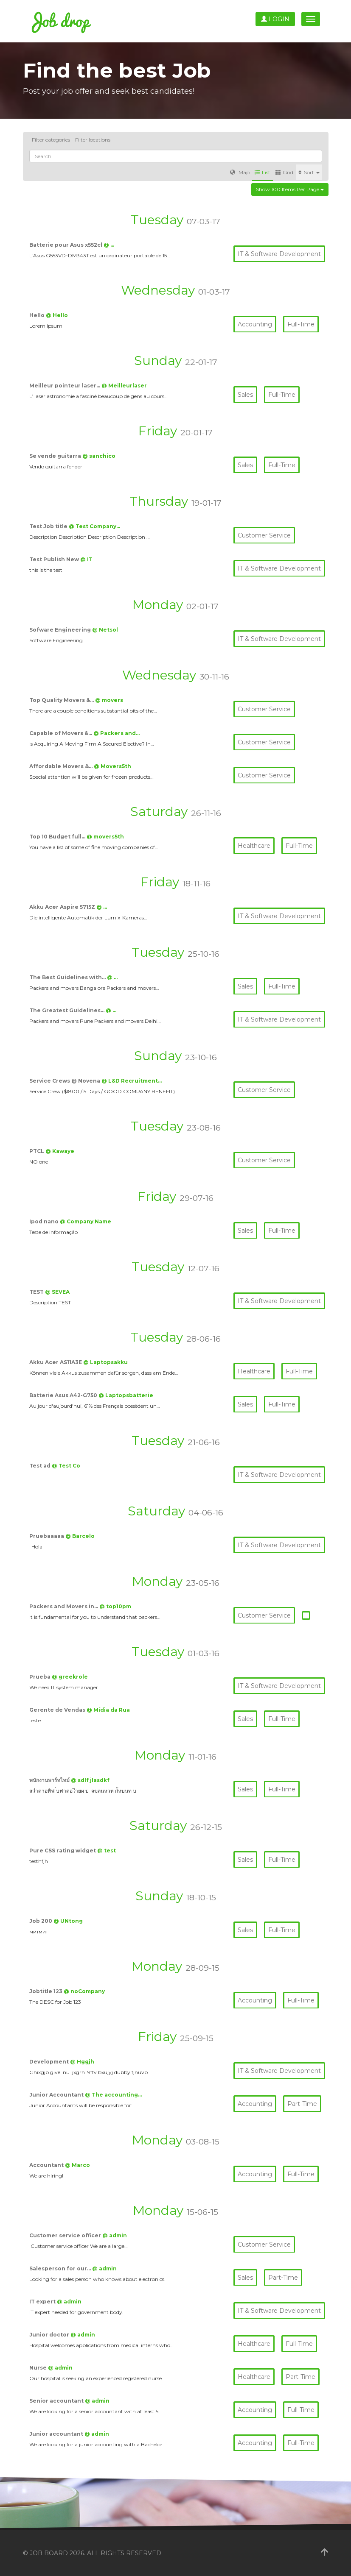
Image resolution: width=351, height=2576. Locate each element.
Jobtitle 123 (46, 1991)
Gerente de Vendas (58, 1710)
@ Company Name (85, 1221)
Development (49, 2061)
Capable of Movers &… (61, 733)
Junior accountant (56, 2434)
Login (275, 19)
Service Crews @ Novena (65, 1081)
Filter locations (92, 139)
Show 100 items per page (290, 189)
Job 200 (41, 1921)
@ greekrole (70, 1677)
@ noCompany (84, 1991)
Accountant (47, 2165)
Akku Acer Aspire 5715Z (62, 907)
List (262, 172)
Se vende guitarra (55, 456)
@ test (106, 1850)
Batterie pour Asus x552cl (66, 245)
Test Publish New (54, 559)
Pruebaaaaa (47, 1536)
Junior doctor (49, 2334)
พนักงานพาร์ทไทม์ (50, 1780)
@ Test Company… (94, 526)
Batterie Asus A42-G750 (63, 1395)
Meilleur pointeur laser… (65, 385)
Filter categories (51, 139)
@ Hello (57, 315)
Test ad (40, 1465)
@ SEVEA (57, 1292)
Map (240, 172)
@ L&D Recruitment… (131, 1081)
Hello (37, 315)
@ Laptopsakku (105, 1362)
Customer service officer (65, 2235)
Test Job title (49, 526)
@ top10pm (115, 1606)
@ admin (114, 2235)
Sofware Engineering (60, 630)
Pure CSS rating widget (63, 1850)
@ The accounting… (113, 2094)
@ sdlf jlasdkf (90, 1780)
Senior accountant (57, 2401)
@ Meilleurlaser (124, 385)
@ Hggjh (82, 2061)
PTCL (37, 1151)
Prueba (40, 1677)
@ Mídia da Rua (108, 1710)
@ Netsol (105, 630)
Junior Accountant (57, 2094)
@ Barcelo (80, 1536)
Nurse (38, 2367)
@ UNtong (68, 1921)
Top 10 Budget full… (58, 836)
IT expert (43, 2301)
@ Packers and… (116, 733)
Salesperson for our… (60, 2268)
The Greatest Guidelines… (67, 1010)
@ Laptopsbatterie (125, 1395)
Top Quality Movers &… (62, 700)
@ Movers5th (112, 766)
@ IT (86, 559)
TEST (37, 1292)
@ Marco (77, 2165)
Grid (284, 172)
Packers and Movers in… (64, 1606)
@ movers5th (105, 836)
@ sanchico (98, 456)
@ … (109, 245)
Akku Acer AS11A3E (56, 1362)
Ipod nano (44, 1221)
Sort (309, 172)
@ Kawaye (59, 1151)
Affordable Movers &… (61, 766)
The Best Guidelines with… (68, 977)
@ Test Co (66, 1465)
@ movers (109, 700)
